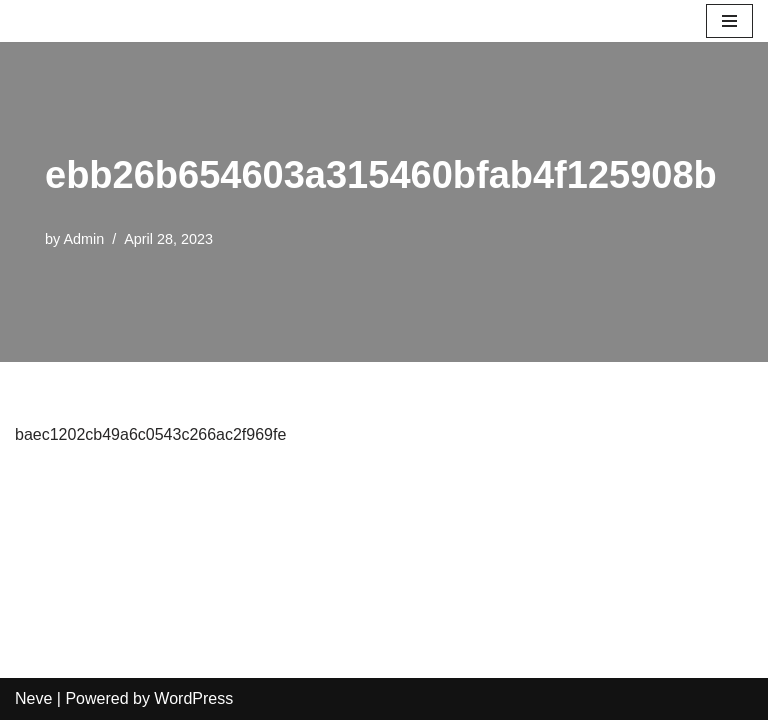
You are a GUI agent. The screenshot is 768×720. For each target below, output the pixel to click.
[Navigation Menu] (729, 21)
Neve (33, 698)
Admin (83, 239)
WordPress (193, 698)
